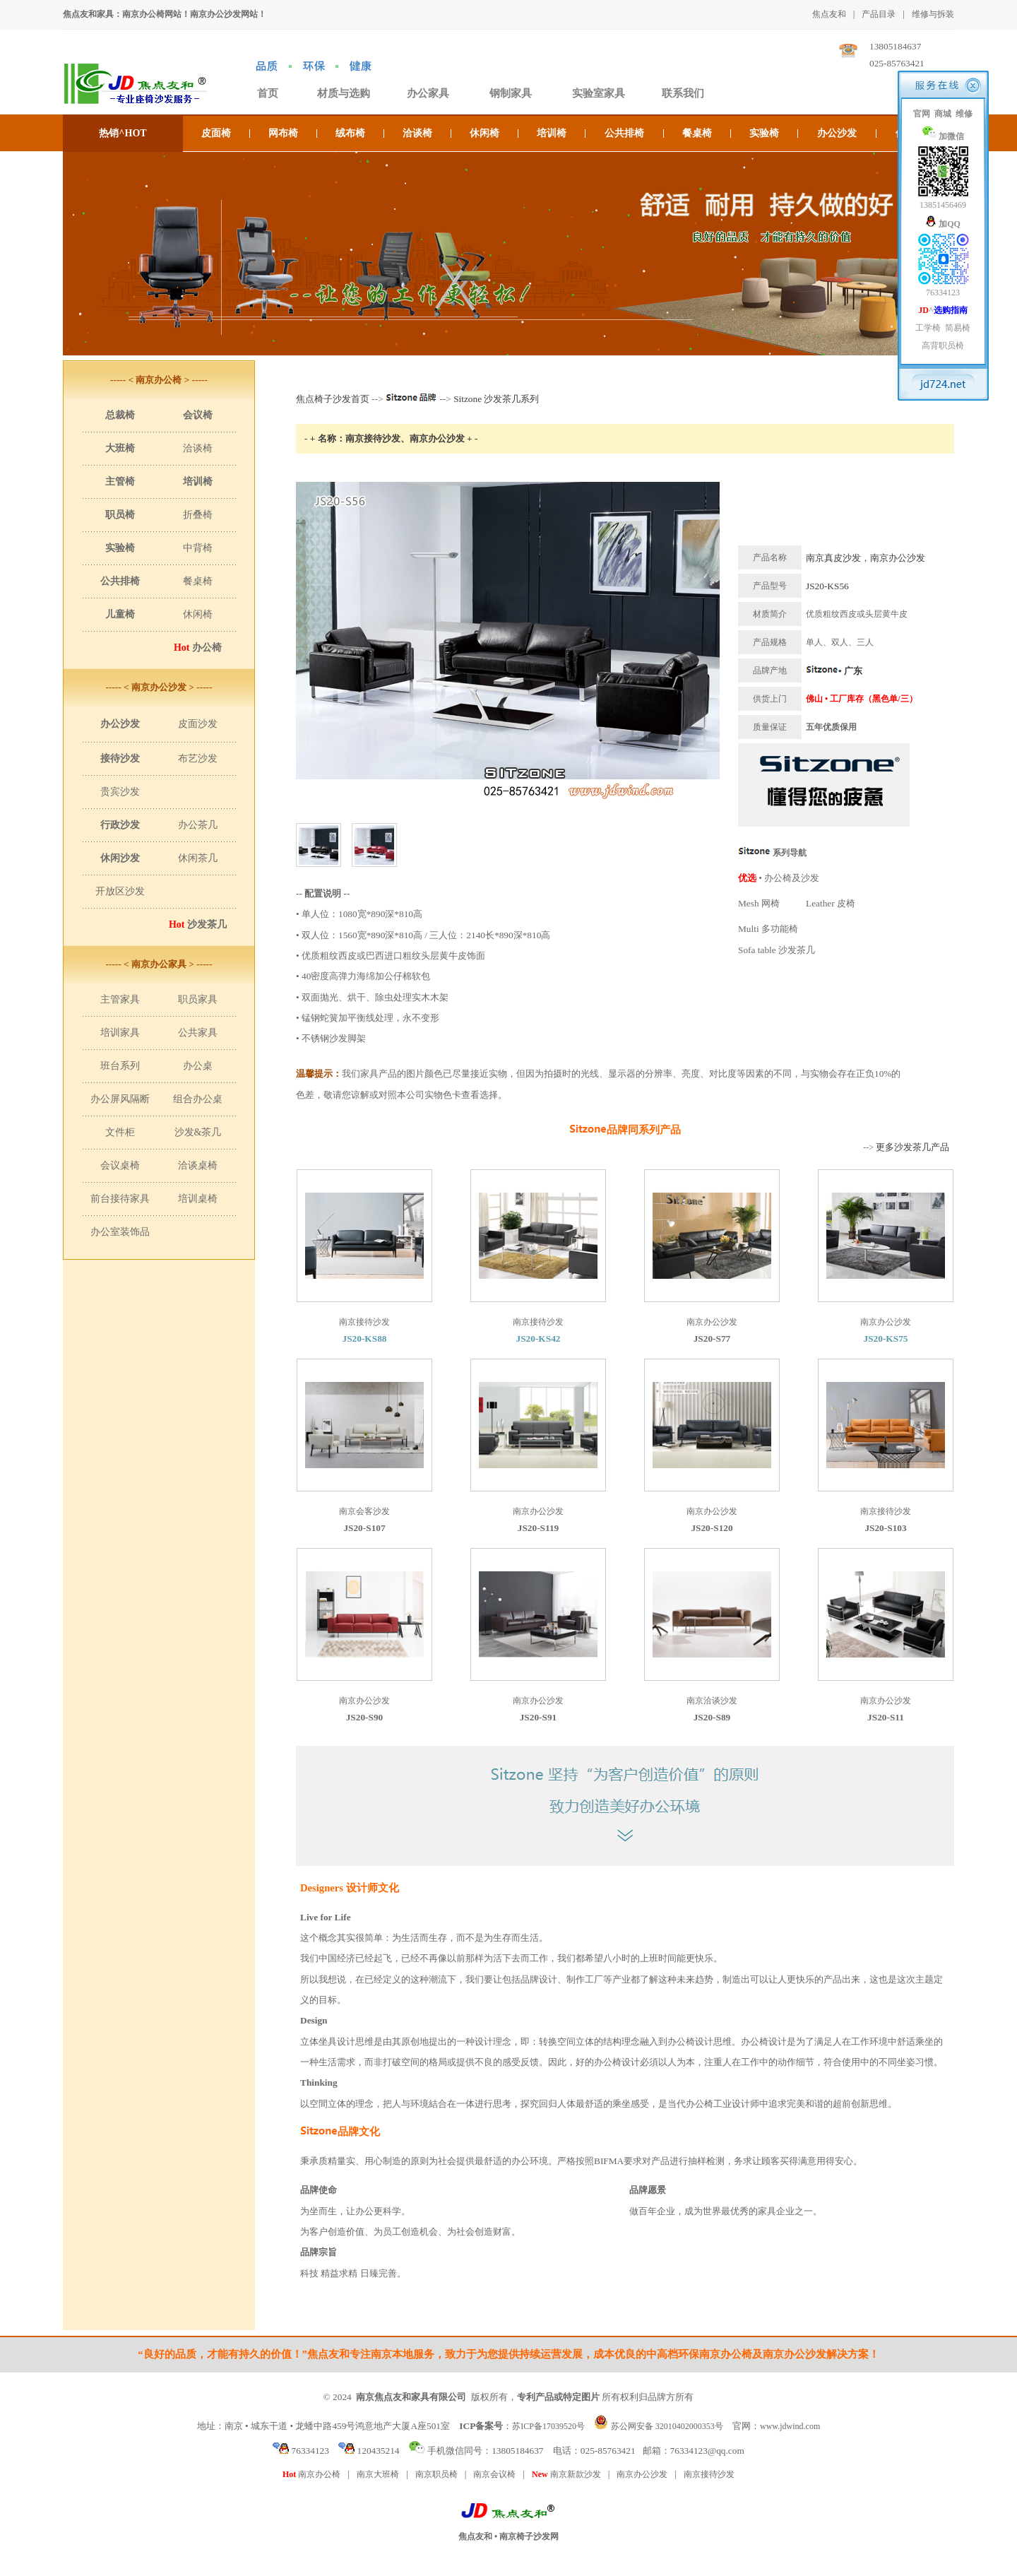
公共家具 (198, 1032)
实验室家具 (598, 93)
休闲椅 (484, 133)
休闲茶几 (198, 858)
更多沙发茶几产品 (912, 1147)
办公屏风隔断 (120, 1099)
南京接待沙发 (709, 2474)
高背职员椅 (943, 345)
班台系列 (120, 1065)
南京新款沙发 (566, 2474)
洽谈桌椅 (198, 1165)
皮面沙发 (198, 724)
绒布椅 (350, 133)
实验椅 (764, 133)
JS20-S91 (538, 1717)
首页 (267, 93)
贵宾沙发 (120, 791)
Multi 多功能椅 (768, 928)
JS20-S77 (712, 1338)
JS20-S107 (364, 1528)
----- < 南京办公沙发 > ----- (159, 687)
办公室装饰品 (120, 1232)
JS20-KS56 (827, 586)
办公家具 (428, 93)
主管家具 (120, 999)
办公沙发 (837, 133)
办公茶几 (198, 825)
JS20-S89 (712, 1717)
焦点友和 (829, 14)
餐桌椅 (697, 133)
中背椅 (198, 548)
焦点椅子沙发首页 (332, 399)
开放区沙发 (120, 891)
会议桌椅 (120, 1165)
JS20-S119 (538, 1528)
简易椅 (957, 328)
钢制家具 (510, 93)
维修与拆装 (933, 14)
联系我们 (683, 93)
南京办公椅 (311, 2474)
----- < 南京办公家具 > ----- (159, 964)
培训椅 (551, 133)
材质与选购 (343, 93)
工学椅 (928, 328)
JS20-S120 (711, 1528)
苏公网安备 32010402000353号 (667, 2426)
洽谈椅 (417, 133)
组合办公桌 (197, 1099)
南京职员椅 (436, 2474)
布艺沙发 (198, 758)
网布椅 (283, 133)
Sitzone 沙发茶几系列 (496, 399)
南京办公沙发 (642, 2474)
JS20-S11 (885, 1717)
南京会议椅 (494, 2474)
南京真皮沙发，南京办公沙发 (865, 558)
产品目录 (879, 14)
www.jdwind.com (790, 2426)
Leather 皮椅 (830, 903)
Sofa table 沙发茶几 (776, 950)
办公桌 (198, 1065)
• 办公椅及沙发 (778, 878)
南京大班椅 (378, 2474)
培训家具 (120, 1032)
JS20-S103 (885, 1528)
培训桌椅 (198, 1198)
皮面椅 (216, 133)
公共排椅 (624, 133)
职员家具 (198, 999)
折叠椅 (198, 514)
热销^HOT (122, 133)
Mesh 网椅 (759, 903)
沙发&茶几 (198, 1132)
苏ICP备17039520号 (548, 2426)
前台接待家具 (120, 1198)
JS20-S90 (364, 1717)
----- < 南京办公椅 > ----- (159, 379)
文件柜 (120, 1132)
